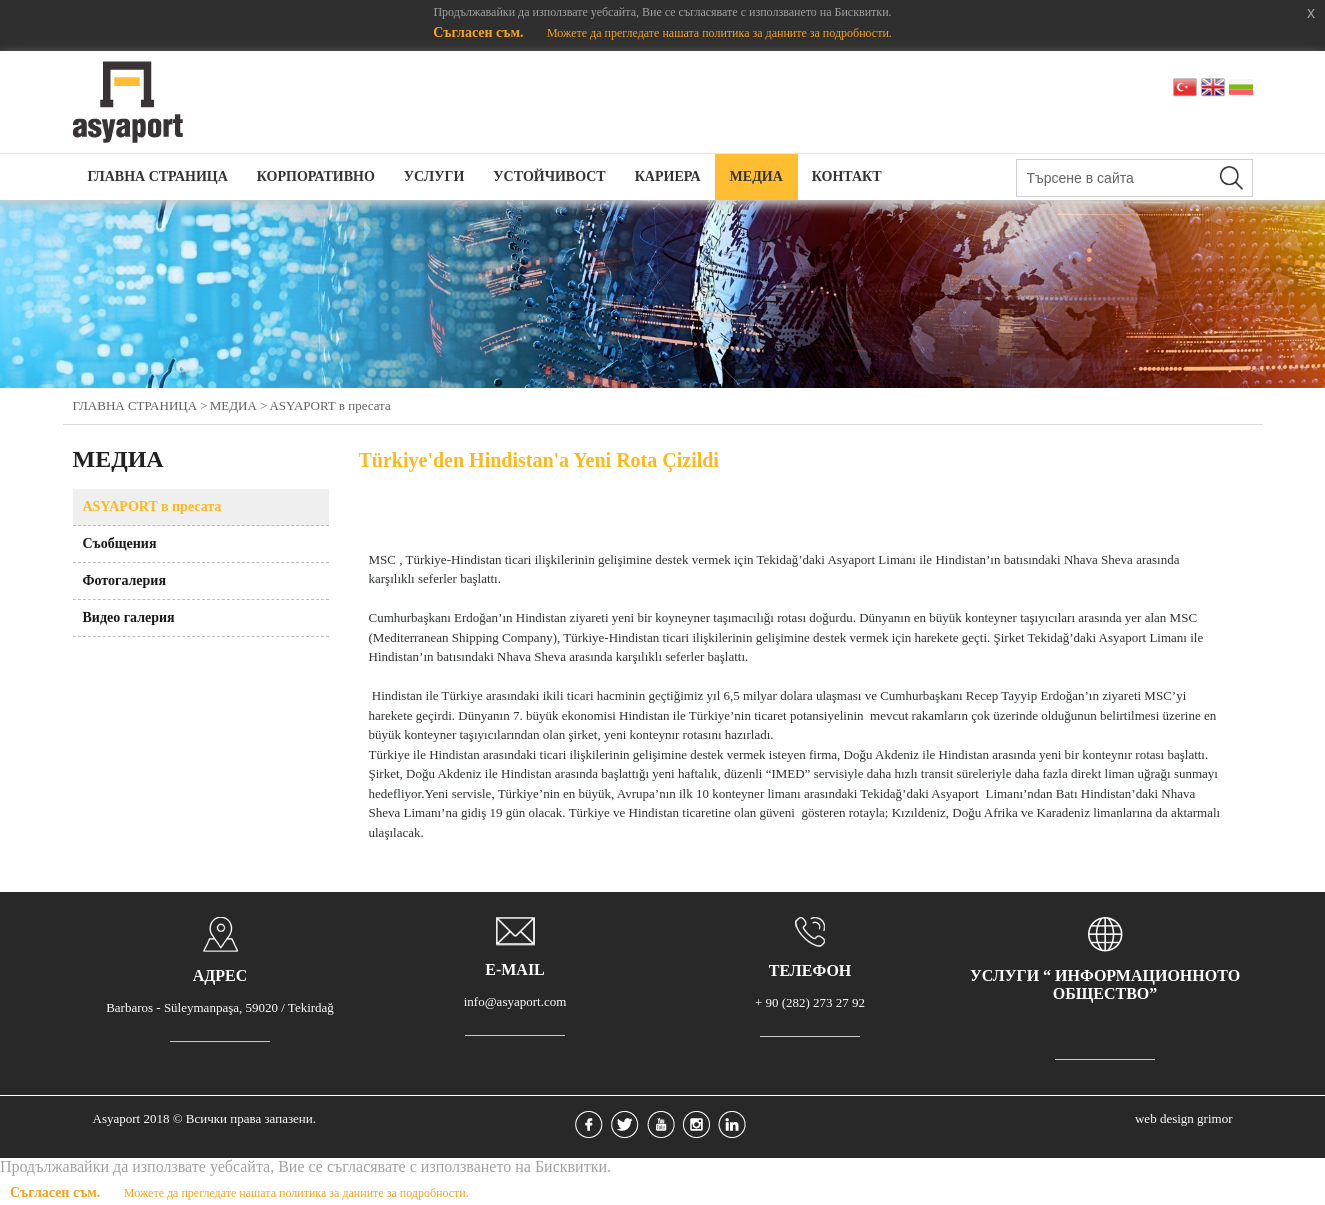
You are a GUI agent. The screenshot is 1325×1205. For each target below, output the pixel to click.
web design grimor (1183, 1118)
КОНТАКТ (847, 176)
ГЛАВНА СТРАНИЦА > (140, 405)
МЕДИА (756, 176)
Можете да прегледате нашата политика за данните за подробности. (719, 33)
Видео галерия (129, 617)
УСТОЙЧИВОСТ (549, 176)
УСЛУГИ (434, 176)
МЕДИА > (239, 405)
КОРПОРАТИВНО (316, 176)
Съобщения (120, 543)
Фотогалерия (125, 580)
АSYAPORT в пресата (329, 405)
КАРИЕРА (668, 176)
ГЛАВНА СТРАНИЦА (158, 176)
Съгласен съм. (480, 32)
